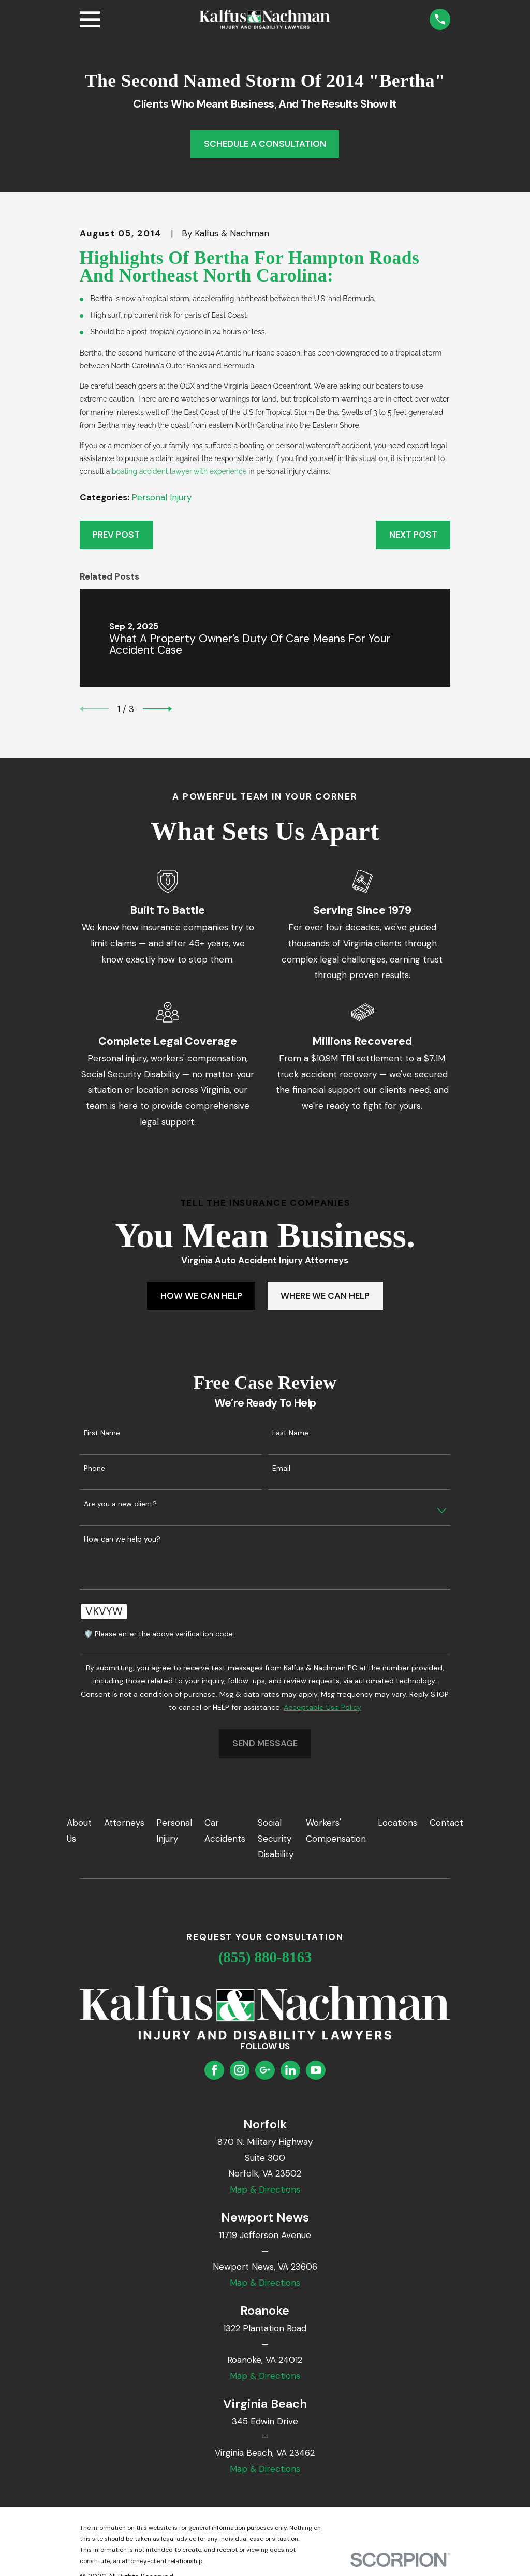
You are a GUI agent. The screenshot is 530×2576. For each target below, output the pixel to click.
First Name (102, 1433)
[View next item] (157, 708)
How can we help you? (122, 1539)
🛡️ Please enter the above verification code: (159, 1634)
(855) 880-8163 (265, 1957)
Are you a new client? (120, 1504)
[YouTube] (316, 2070)
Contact (446, 1822)
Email (281, 1468)
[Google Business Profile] (265, 2070)
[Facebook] (214, 2070)
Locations (397, 1822)
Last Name (290, 1433)
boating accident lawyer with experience (179, 471)
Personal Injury (161, 497)
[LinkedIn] (290, 2070)
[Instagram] (239, 2070)
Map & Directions (265, 2189)
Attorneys (124, 1822)
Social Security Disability (275, 1838)
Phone (94, 1468)
